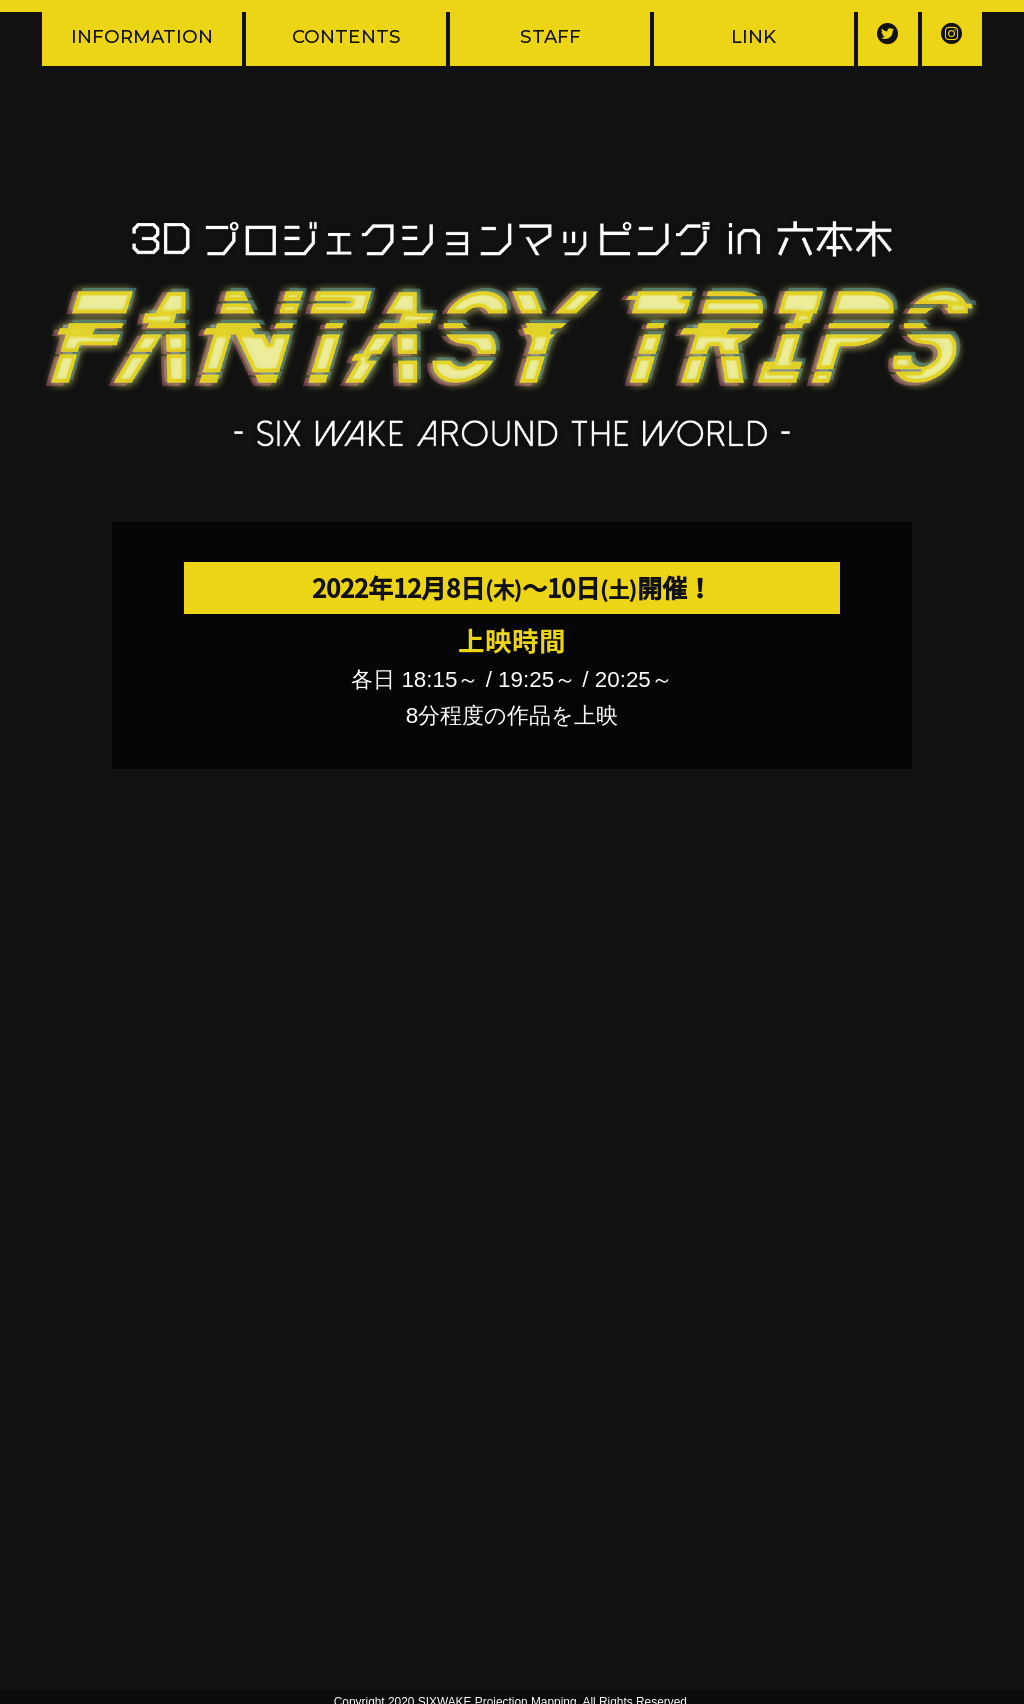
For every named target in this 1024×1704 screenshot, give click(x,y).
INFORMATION (142, 36)
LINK (753, 36)
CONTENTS (346, 36)
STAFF (550, 36)
